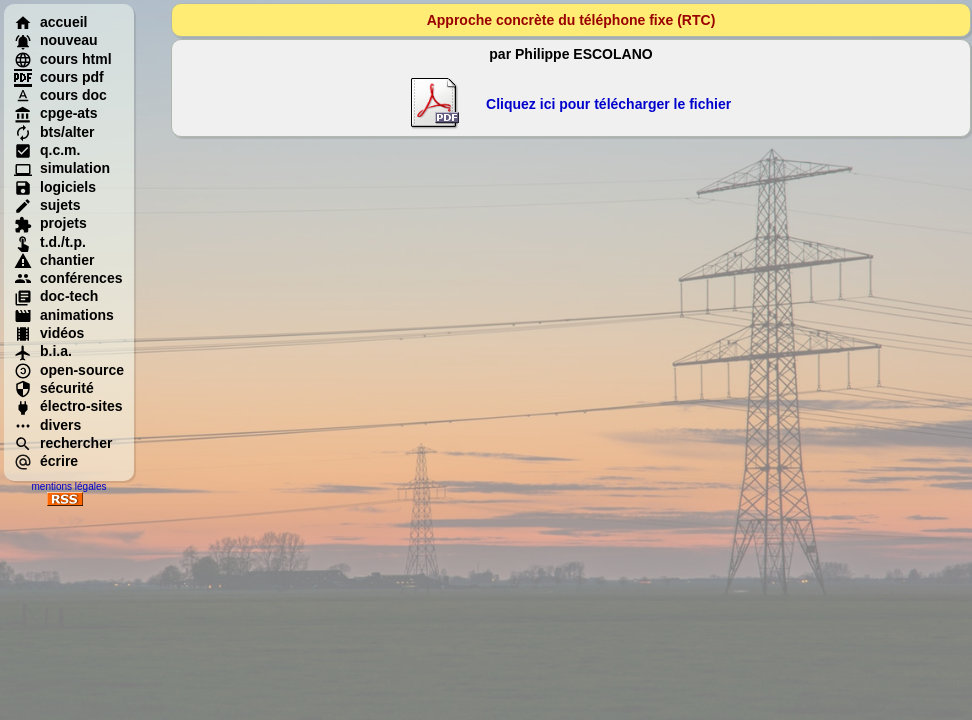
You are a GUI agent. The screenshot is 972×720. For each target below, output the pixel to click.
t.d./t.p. (50, 242)
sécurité (54, 388)
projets (50, 223)
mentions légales (68, 486)
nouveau (56, 40)
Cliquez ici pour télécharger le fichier (608, 104)
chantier (54, 260)
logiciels (55, 187)
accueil (50, 22)
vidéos (49, 333)
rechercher (63, 443)
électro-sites (68, 406)
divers (47, 425)
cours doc (60, 95)
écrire (46, 461)
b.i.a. (43, 351)
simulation (62, 168)
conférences (68, 278)
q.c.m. (47, 150)
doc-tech (56, 296)
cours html (63, 59)
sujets (47, 205)
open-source (69, 370)
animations (64, 315)
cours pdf (59, 77)
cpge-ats (56, 113)
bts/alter (54, 132)
